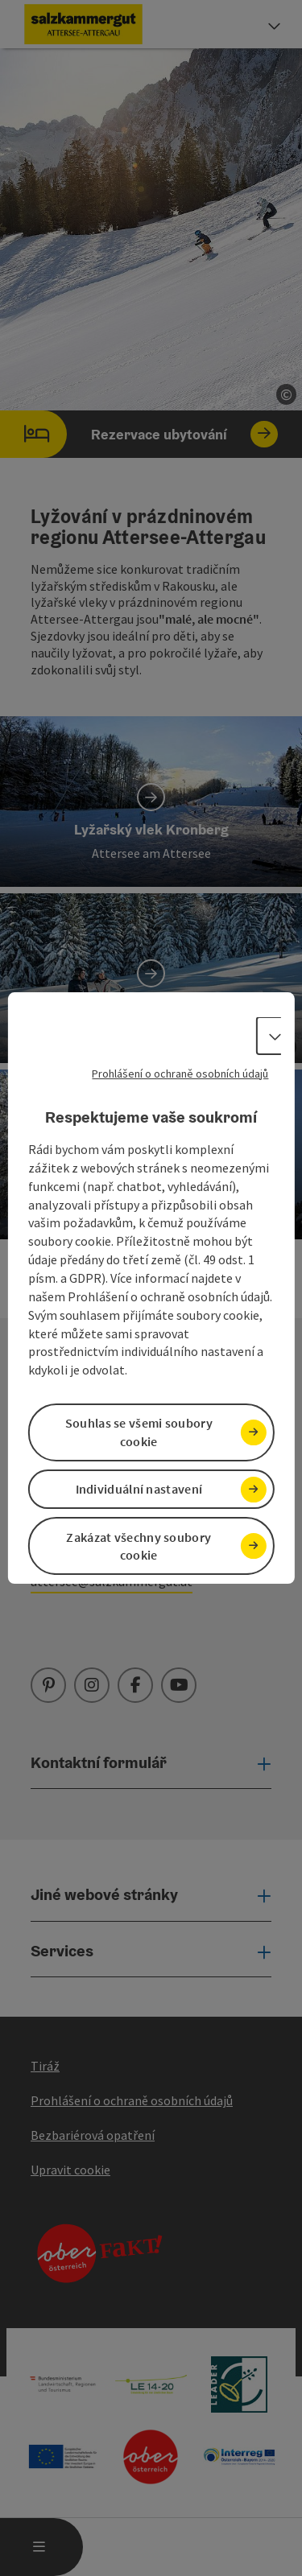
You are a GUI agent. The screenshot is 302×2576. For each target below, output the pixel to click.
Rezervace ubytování (139, 434)
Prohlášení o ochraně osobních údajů (180, 1073)
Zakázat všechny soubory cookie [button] (138, 1546)
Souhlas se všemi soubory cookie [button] (139, 1432)
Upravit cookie (70, 2170)
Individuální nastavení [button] (139, 1489)
